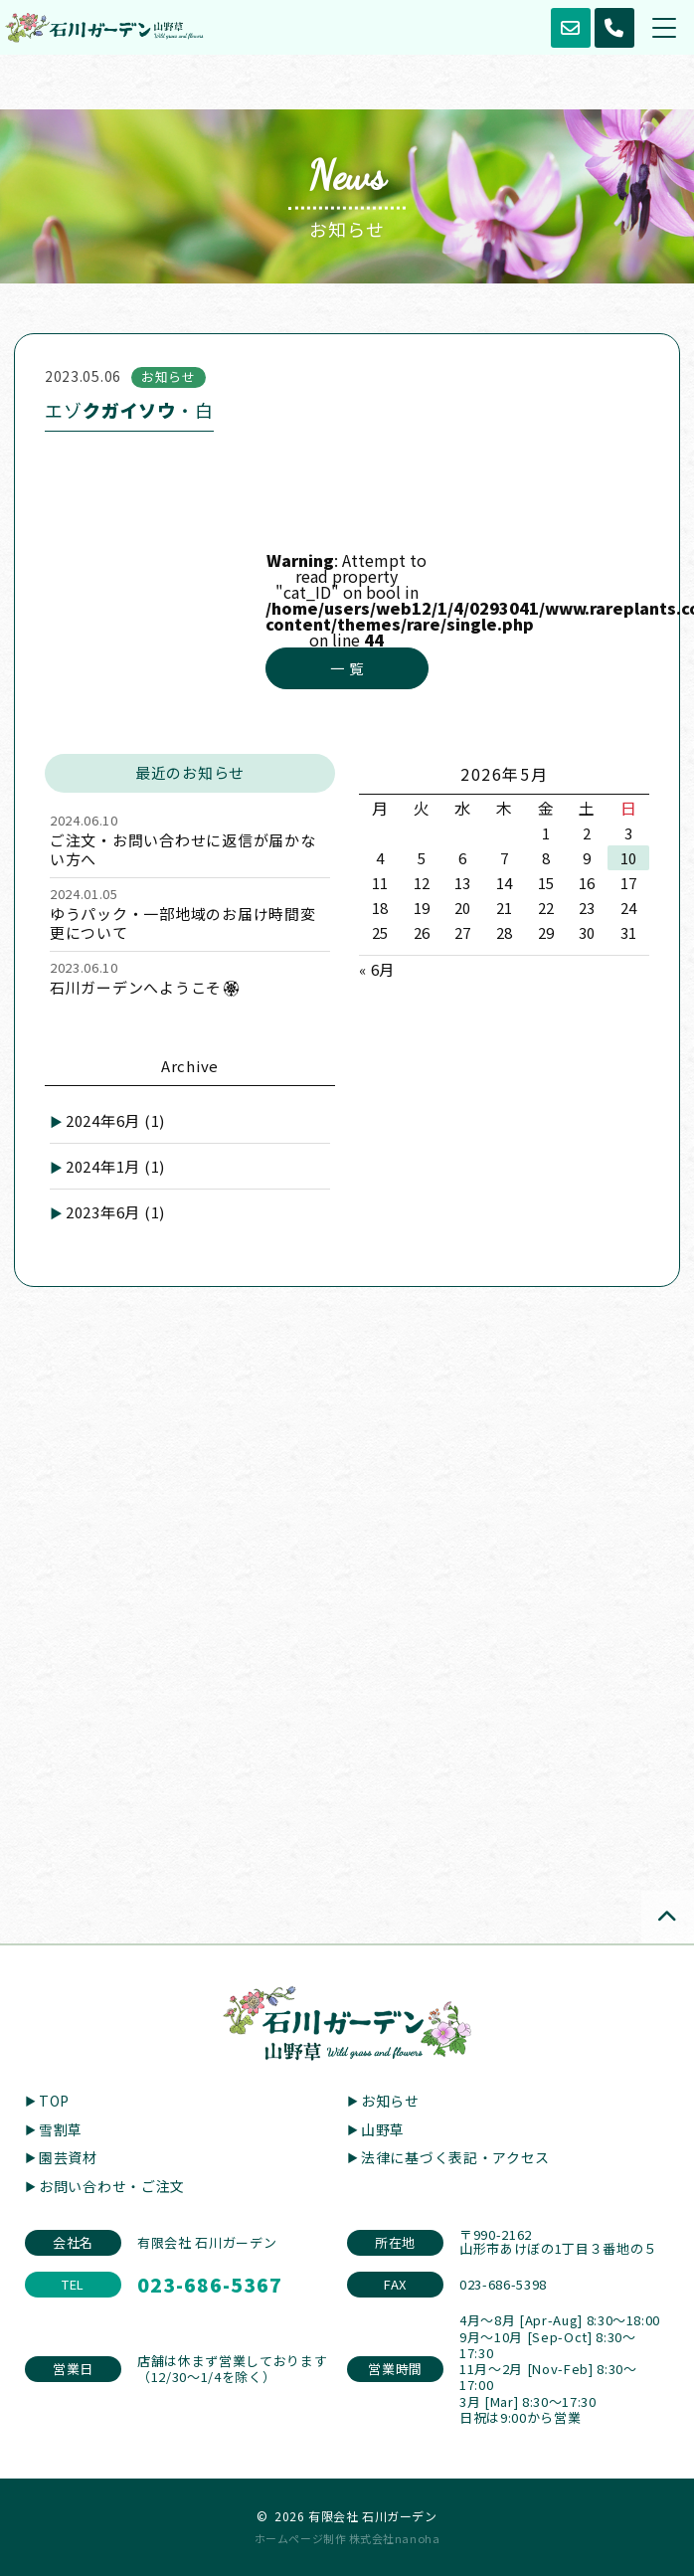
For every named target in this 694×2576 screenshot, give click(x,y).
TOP (54, 2101)
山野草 (383, 2129)
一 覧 (346, 667)
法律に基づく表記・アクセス (455, 2157)
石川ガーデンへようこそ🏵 (146, 987)
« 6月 (377, 969)
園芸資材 (68, 2157)
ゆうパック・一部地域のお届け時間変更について (183, 923)
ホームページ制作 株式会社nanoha (347, 2538)
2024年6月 (115, 1120)
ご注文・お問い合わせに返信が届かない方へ (183, 849)
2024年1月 (115, 1166)
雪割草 (61, 2129)
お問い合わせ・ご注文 (112, 2186)
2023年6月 (115, 1211)
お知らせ (390, 2101)
